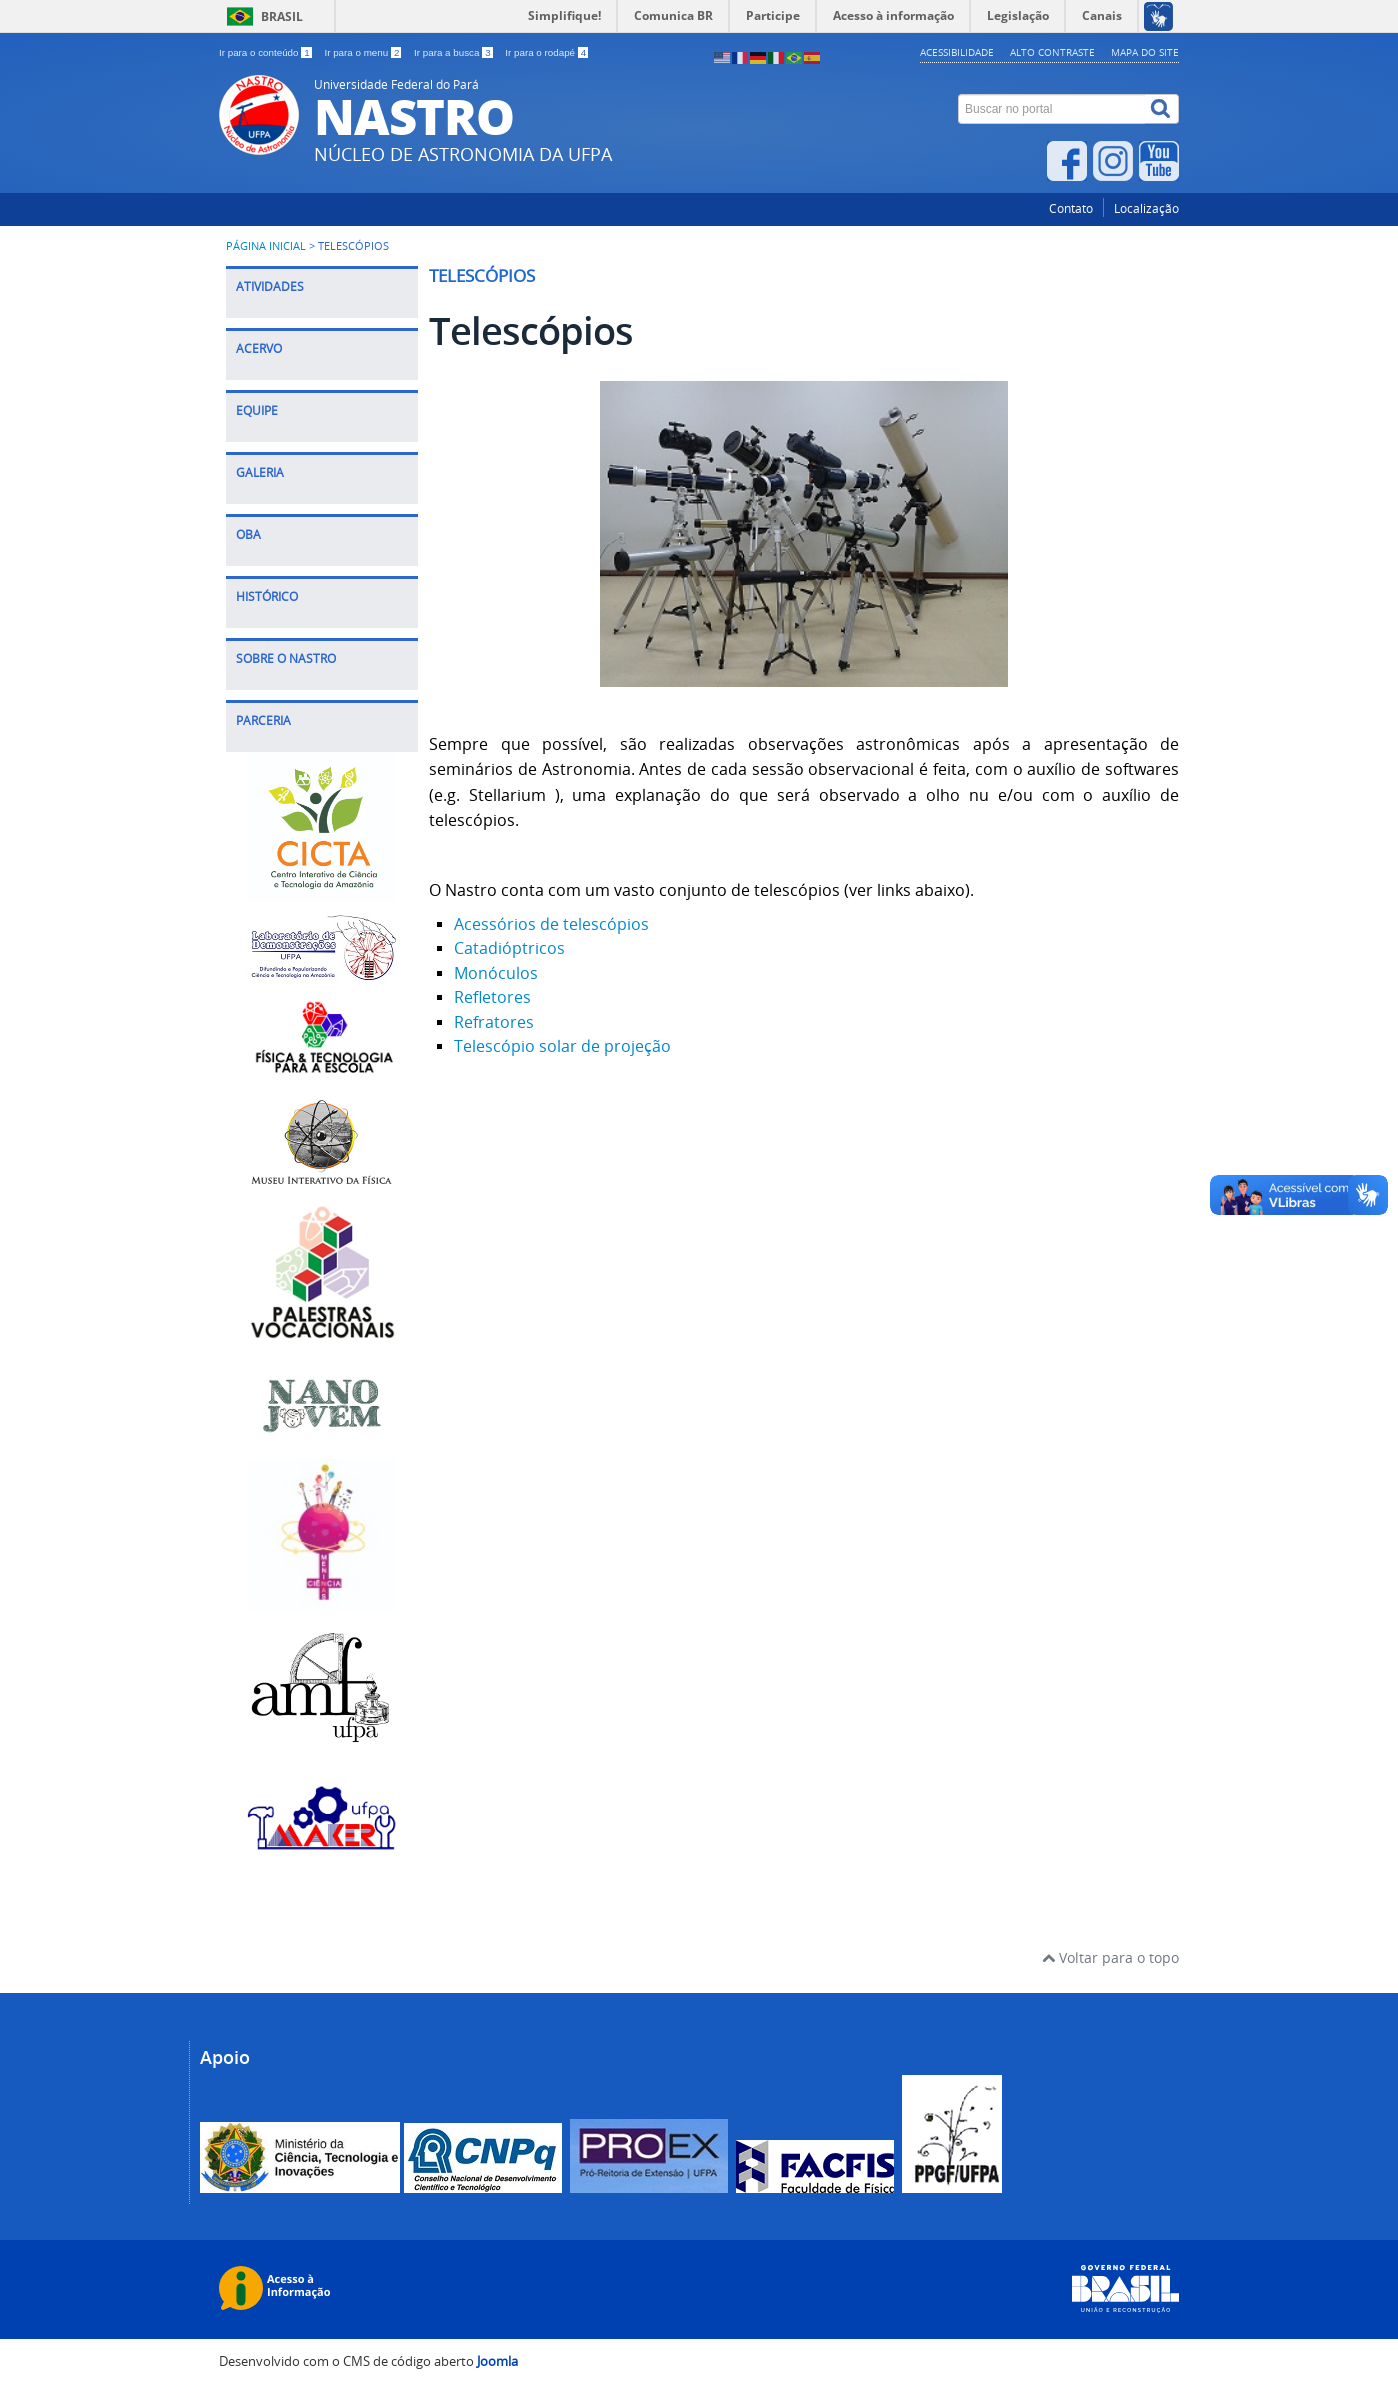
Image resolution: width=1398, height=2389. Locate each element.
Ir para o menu (364, 52)
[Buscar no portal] (1052, 109)
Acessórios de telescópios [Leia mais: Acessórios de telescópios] (551, 924)
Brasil (282, 16)
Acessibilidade (957, 52)
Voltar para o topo (1110, 1957)
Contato (1071, 208)
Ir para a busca (454, 52)
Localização (1146, 208)
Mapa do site (1145, 52)
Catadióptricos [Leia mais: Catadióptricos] (509, 948)
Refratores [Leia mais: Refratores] (494, 1022)
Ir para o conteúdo (266, 52)
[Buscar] (1162, 109)
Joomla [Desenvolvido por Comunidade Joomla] (497, 2361)
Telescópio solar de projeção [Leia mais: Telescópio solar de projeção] (562, 1046)
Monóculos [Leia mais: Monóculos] (496, 973)
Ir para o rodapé (546, 52)
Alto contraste (1052, 52)
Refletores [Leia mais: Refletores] (492, 997)
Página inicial (266, 246)
